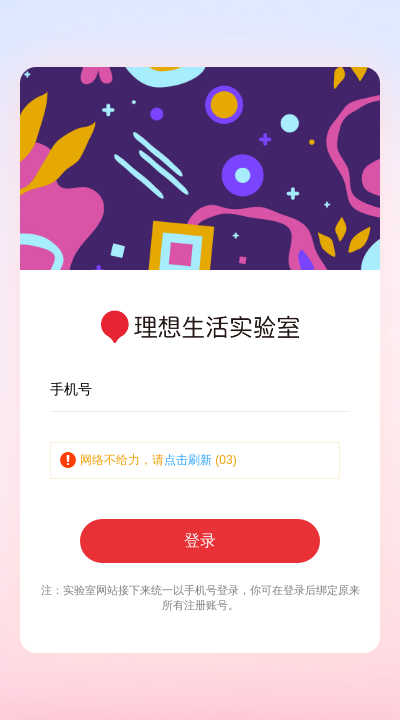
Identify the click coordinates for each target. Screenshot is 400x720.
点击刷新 (188, 460)
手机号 (71, 389)
